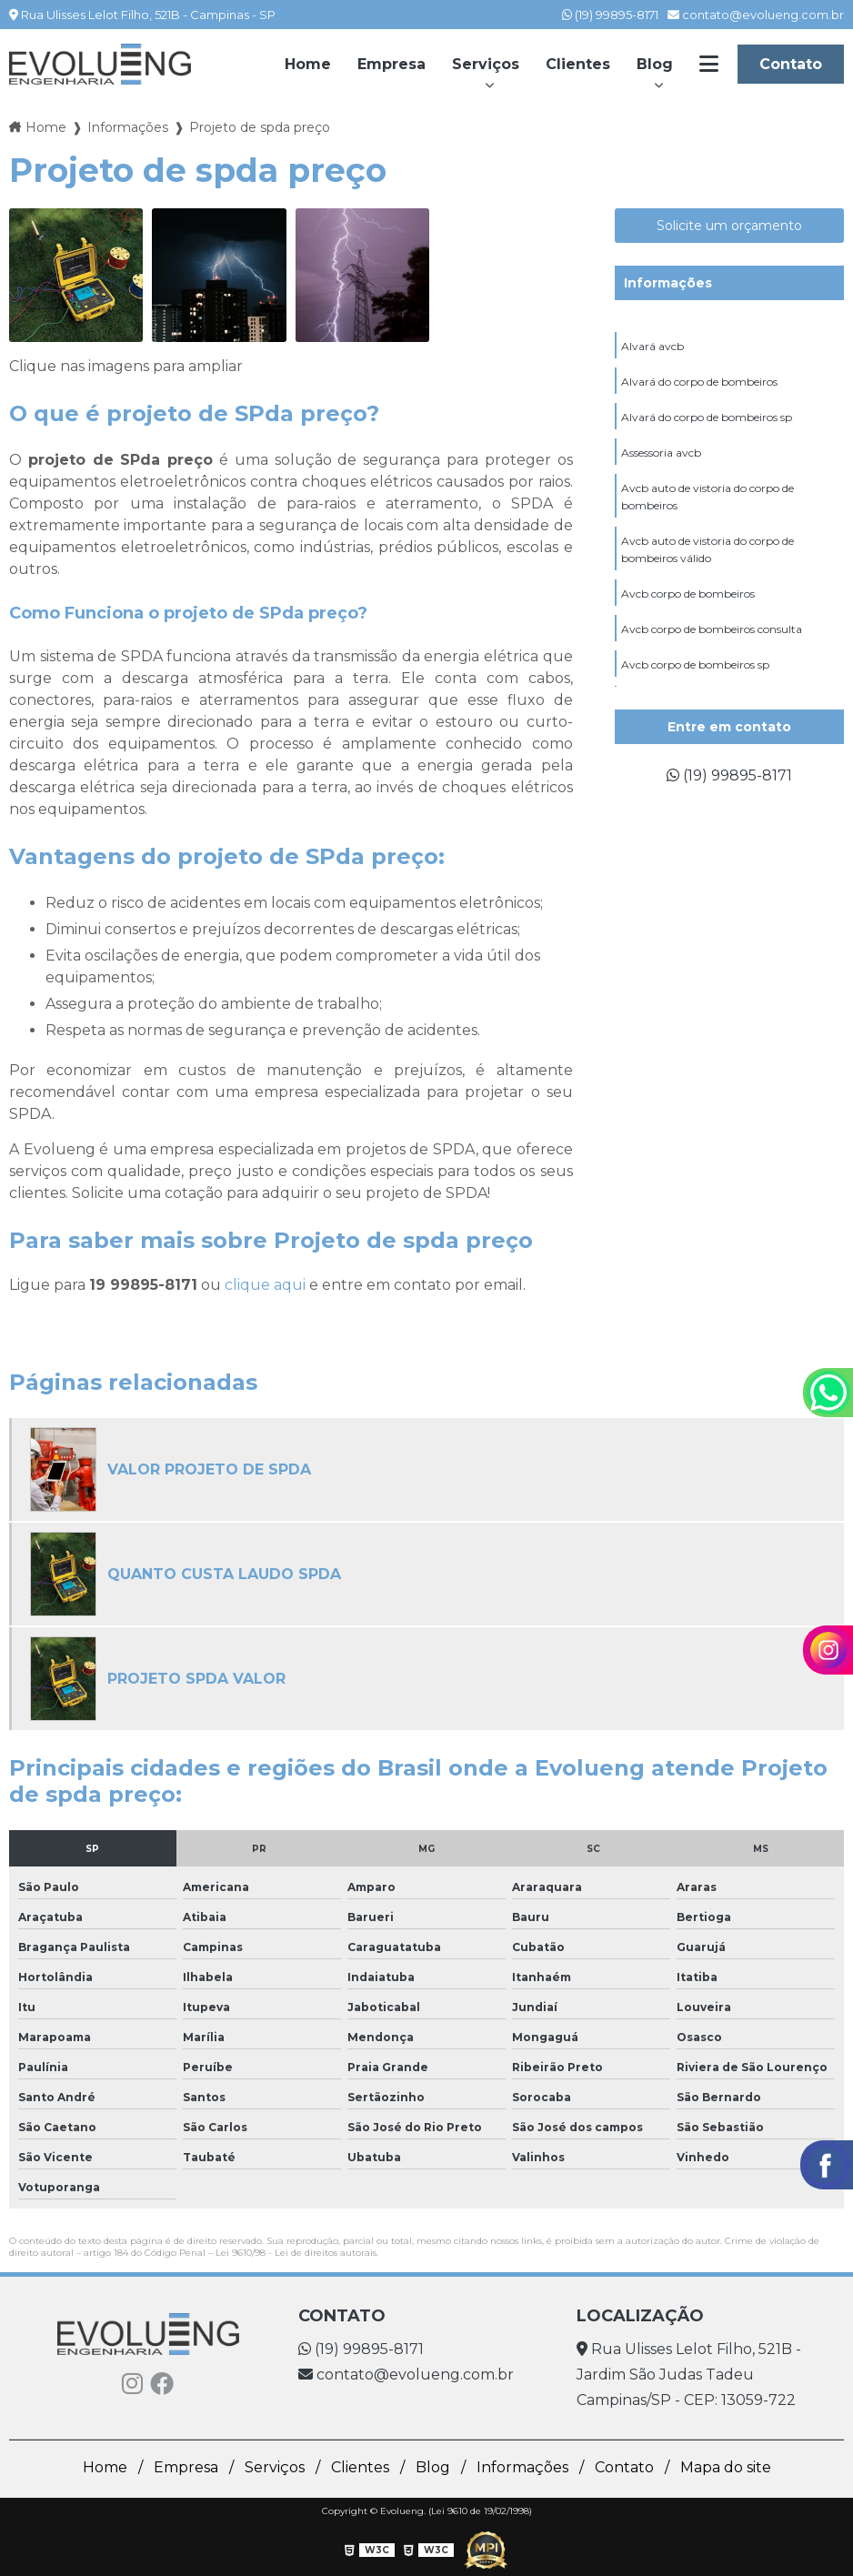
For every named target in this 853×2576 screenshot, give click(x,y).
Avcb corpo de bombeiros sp (695, 664)
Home (308, 64)
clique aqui (265, 1284)
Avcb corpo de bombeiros (688, 593)
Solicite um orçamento (729, 225)
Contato (790, 64)
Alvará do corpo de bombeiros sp (706, 417)
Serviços (485, 64)
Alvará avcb (652, 346)
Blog (655, 64)
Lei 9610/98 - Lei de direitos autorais (296, 2253)
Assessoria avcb (661, 452)
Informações (668, 283)
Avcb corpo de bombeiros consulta (711, 629)
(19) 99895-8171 (610, 14)
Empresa (391, 64)
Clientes (578, 64)
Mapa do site (725, 2467)
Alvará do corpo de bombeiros (699, 381)
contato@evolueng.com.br (755, 14)
